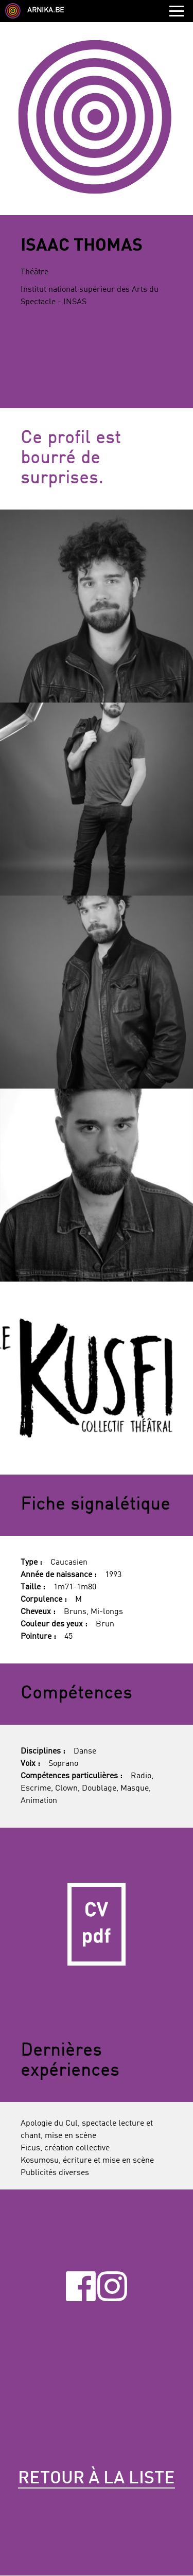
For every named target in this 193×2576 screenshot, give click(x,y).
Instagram (112, 2286)
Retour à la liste (96, 2478)
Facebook (81, 2286)
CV (96, 1924)
